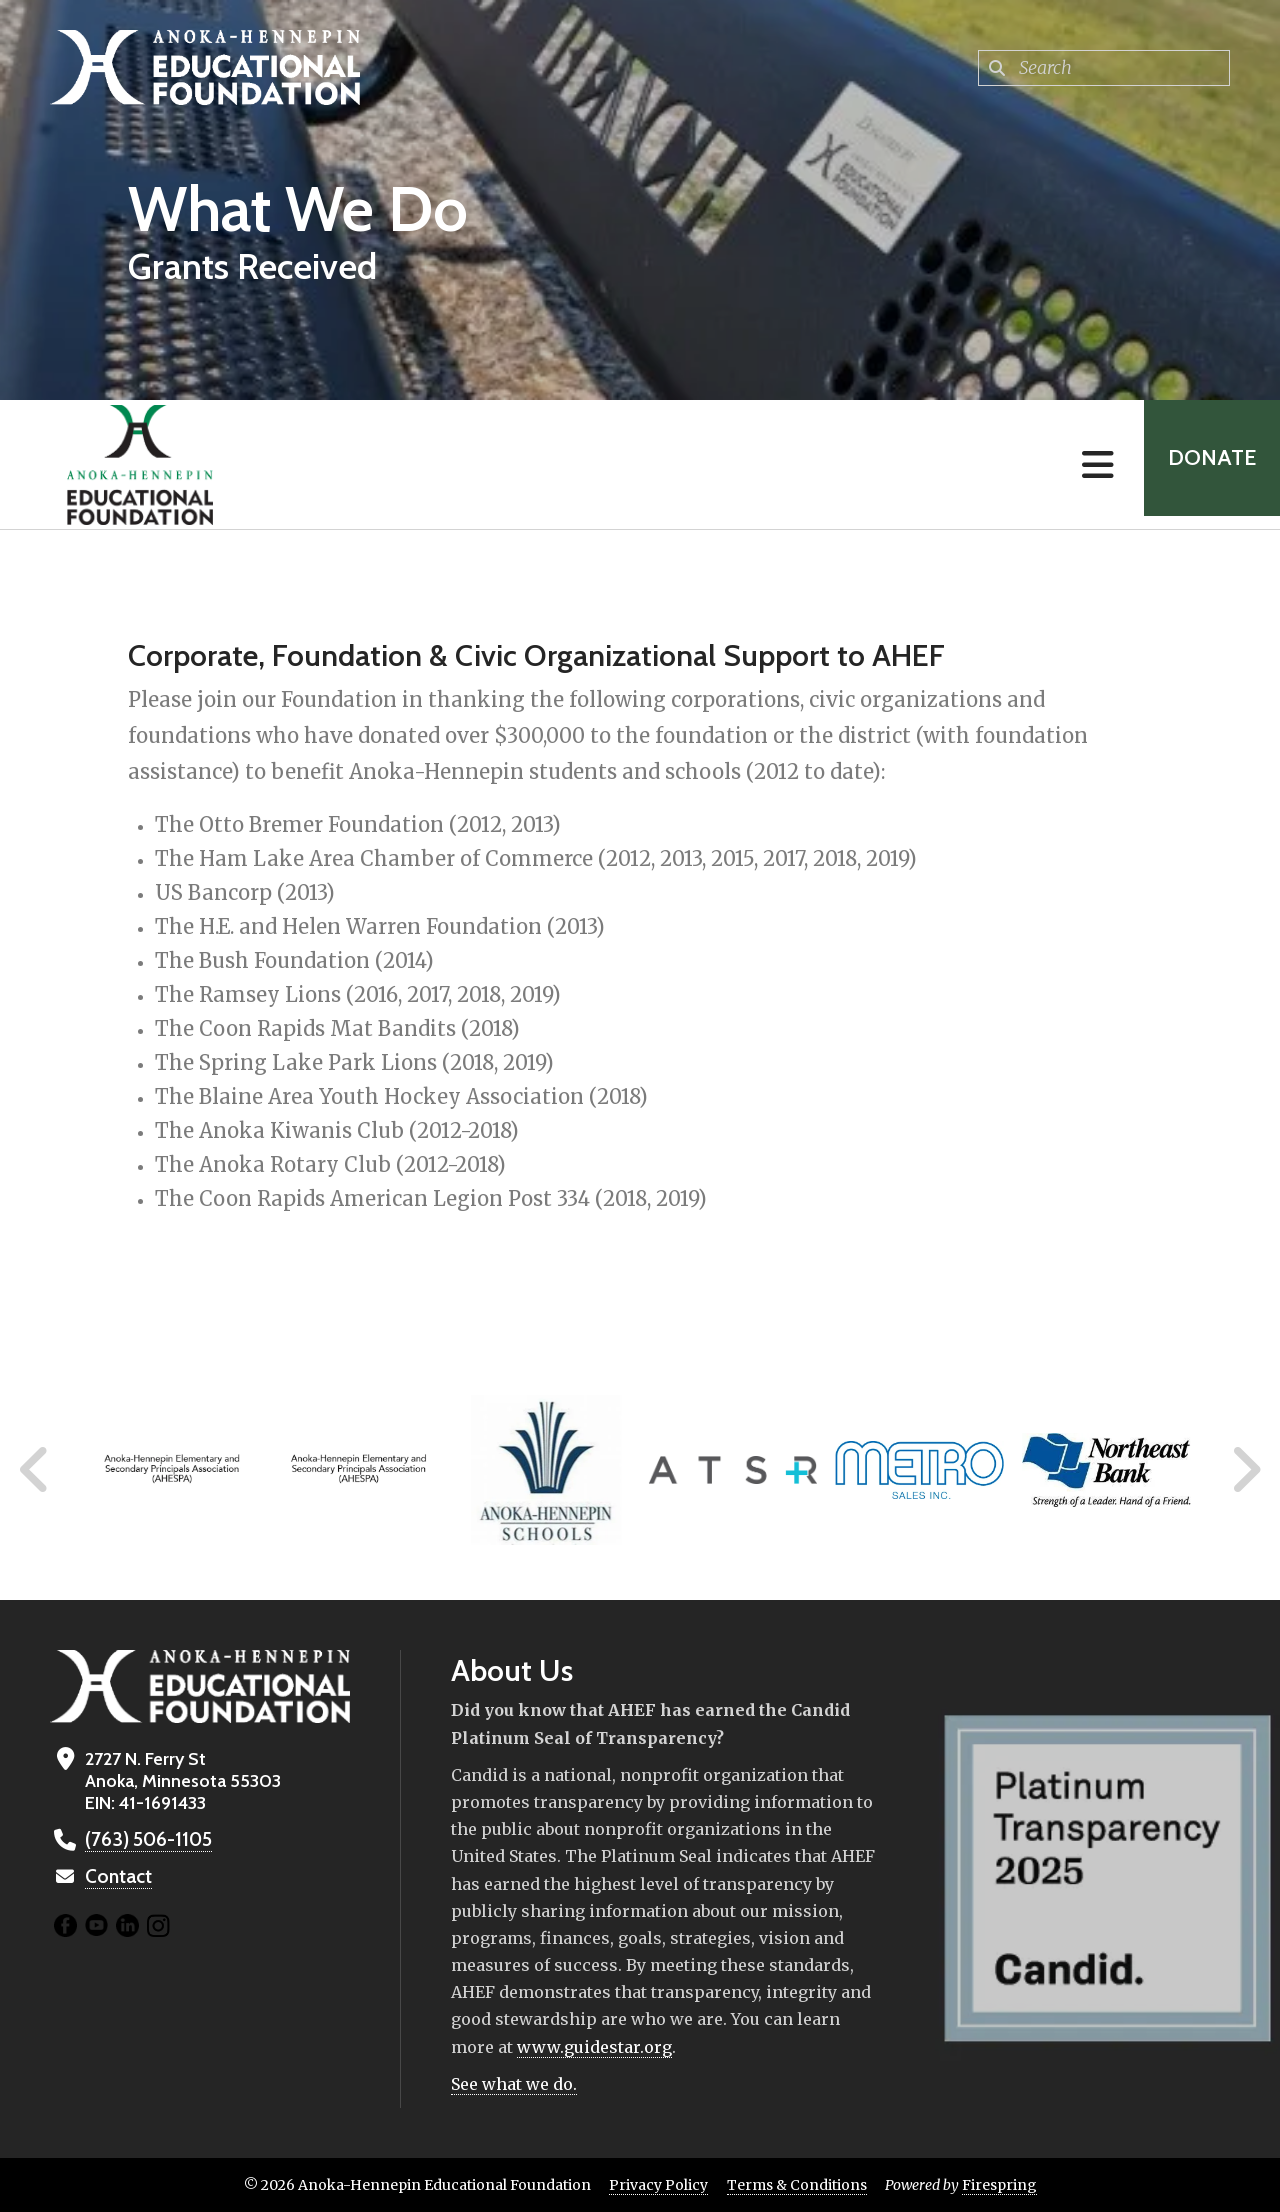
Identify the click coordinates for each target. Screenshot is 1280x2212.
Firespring (999, 2185)
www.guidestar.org (594, 2047)
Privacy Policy (658, 2185)
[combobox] (1104, 68)
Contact (117, 1877)
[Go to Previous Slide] (35, 1470)
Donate (1206, 464)
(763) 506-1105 (146, 1840)
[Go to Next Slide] (1245, 1470)
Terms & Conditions (797, 2185)
